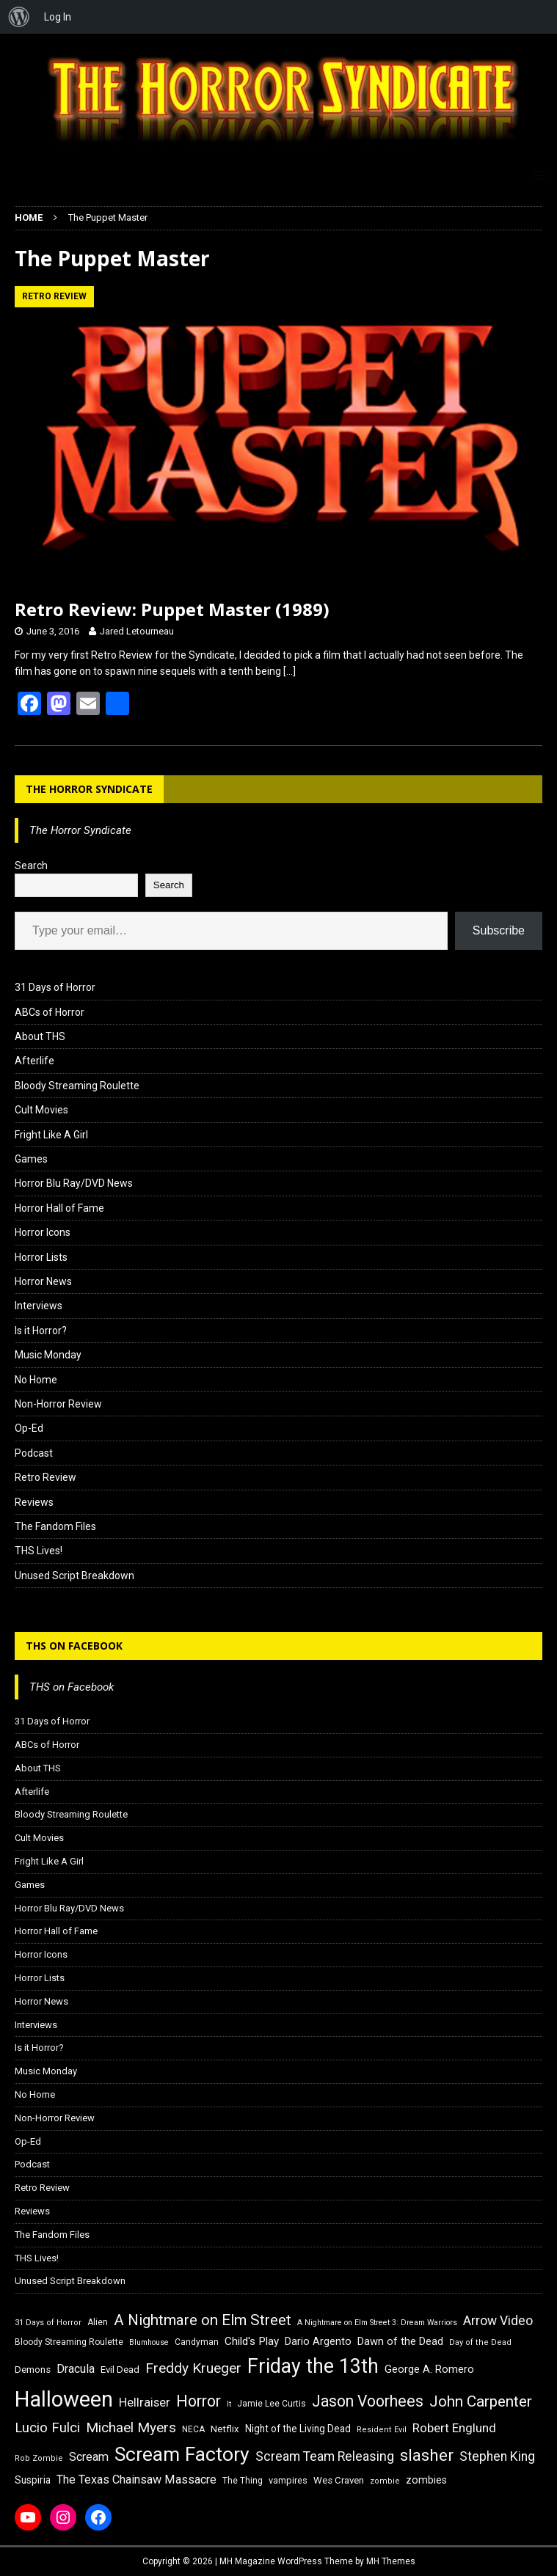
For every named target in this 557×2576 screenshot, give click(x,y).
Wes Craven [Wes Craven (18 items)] (338, 2480)
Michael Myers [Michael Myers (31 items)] (131, 2427)
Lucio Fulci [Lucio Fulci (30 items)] (47, 2428)
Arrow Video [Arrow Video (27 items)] (498, 2320)
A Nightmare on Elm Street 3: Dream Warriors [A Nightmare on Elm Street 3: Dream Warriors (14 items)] (377, 2322)
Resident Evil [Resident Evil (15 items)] (382, 2429)
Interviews (38, 1305)
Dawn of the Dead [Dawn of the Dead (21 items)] (400, 2341)
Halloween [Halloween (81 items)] (64, 2399)
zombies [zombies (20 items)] (426, 2480)
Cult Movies (41, 1110)
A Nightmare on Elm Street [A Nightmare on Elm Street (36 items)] (202, 2320)
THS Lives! (38, 1550)
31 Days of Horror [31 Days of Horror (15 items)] (48, 2322)
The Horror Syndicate (89, 789)
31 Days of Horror (55, 987)
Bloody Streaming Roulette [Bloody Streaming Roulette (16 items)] (69, 2342)
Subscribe (499, 930)
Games (31, 1159)
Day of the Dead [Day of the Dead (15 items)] (480, 2342)
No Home (36, 1380)
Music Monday (48, 1355)
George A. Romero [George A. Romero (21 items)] (429, 2369)
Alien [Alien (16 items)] (97, 2322)
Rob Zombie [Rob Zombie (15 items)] (39, 2458)
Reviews (34, 1502)
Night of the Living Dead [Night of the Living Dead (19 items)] (298, 2428)
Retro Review (45, 1477)
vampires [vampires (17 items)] (288, 2480)
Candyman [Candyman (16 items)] (197, 2342)
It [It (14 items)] (229, 2404)
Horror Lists (41, 1257)
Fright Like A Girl (51, 1135)
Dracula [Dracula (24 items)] (76, 2369)
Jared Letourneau (137, 631)
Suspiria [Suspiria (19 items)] (33, 2480)
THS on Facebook (74, 1646)
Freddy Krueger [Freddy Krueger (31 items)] (193, 2368)
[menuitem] (19, 17)
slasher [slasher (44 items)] (427, 2455)
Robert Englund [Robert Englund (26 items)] (454, 2428)
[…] (289, 671)
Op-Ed (29, 1428)
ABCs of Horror (49, 1012)
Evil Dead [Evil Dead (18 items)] (120, 2369)
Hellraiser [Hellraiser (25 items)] (144, 2402)
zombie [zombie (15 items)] (385, 2481)
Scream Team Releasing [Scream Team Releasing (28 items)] (324, 2456)
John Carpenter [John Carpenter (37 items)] (480, 2401)
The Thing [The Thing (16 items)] (242, 2481)
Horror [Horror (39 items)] (198, 2401)
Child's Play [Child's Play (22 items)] (252, 2341)
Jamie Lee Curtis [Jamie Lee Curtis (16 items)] (271, 2403)
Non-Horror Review (58, 1404)
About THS (40, 1036)
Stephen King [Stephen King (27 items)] (497, 2456)
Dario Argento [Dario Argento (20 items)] (318, 2341)
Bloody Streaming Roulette (77, 1085)
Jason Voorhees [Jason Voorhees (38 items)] (367, 2401)
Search (31, 865)
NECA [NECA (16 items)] (193, 2429)
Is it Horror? (41, 1330)
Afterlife (34, 1060)
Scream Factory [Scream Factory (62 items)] (182, 2454)
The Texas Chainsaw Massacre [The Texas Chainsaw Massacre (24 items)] (136, 2480)
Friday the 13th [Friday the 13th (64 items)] (313, 2366)
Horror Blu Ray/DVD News (74, 1183)
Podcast (34, 1453)
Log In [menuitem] (57, 17)
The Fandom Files (55, 1526)
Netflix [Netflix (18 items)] (225, 2428)
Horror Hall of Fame (59, 1208)
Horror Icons (42, 1232)
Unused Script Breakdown (74, 1575)
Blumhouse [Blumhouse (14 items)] (149, 2342)
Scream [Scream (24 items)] (89, 2457)
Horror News (43, 1281)
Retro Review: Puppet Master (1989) (172, 609)
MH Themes (390, 2561)
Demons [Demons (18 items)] (33, 2369)
